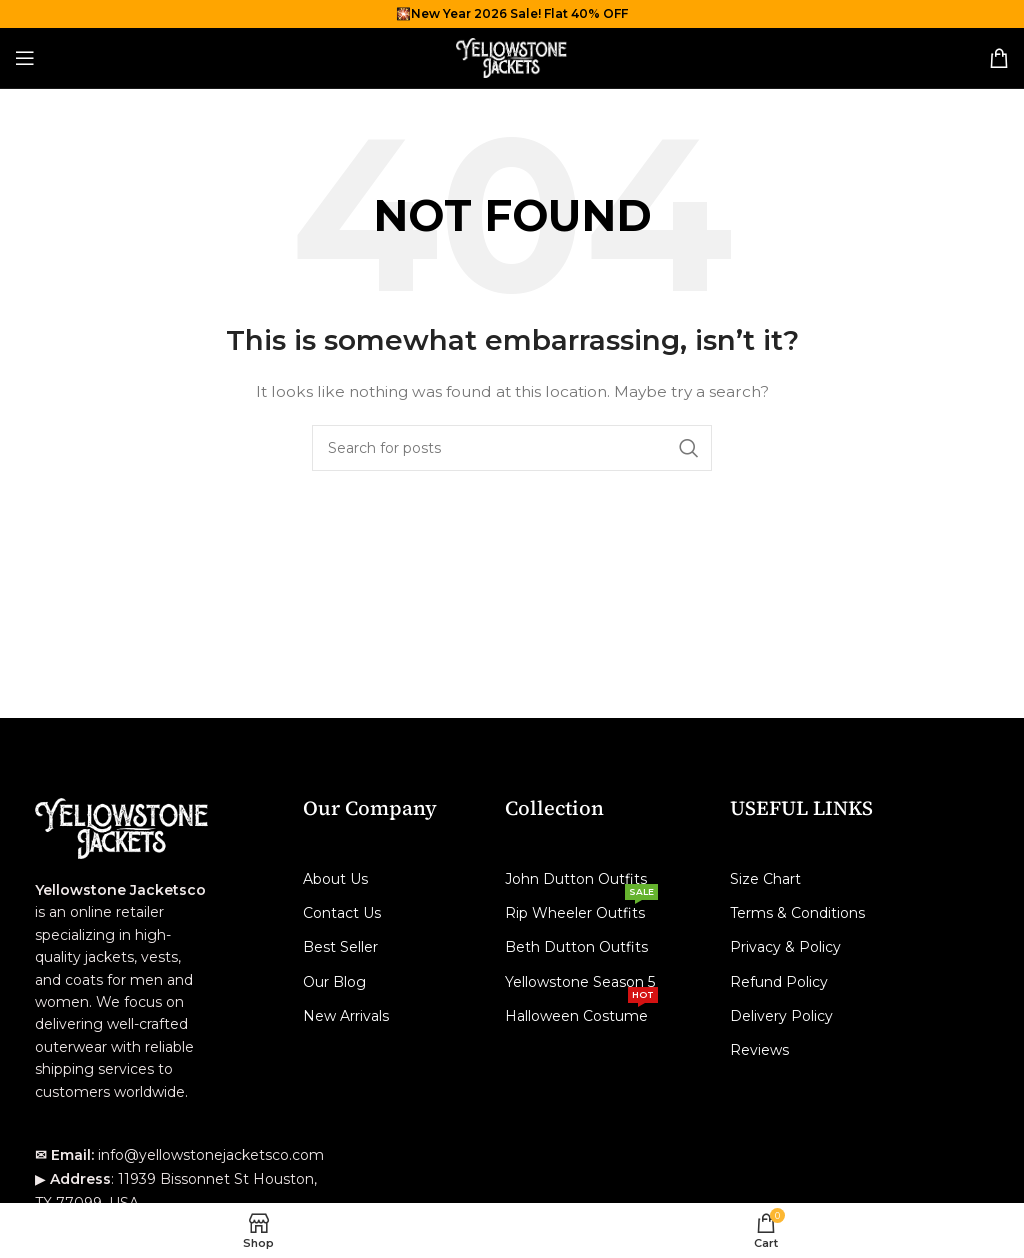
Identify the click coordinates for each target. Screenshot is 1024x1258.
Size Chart (765, 879)
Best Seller (340, 947)
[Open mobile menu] (25, 58)
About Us (335, 879)
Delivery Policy (781, 1016)
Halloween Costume (581, 1012)
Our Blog (334, 982)
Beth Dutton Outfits (576, 947)
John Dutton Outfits (576, 879)
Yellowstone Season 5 (580, 982)
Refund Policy (779, 982)
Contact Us (342, 913)
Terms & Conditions (797, 913)
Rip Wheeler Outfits (581, 909)
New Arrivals (346, 1016)
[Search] (512, 448)
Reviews (759, 1050)
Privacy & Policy (785, 947)
